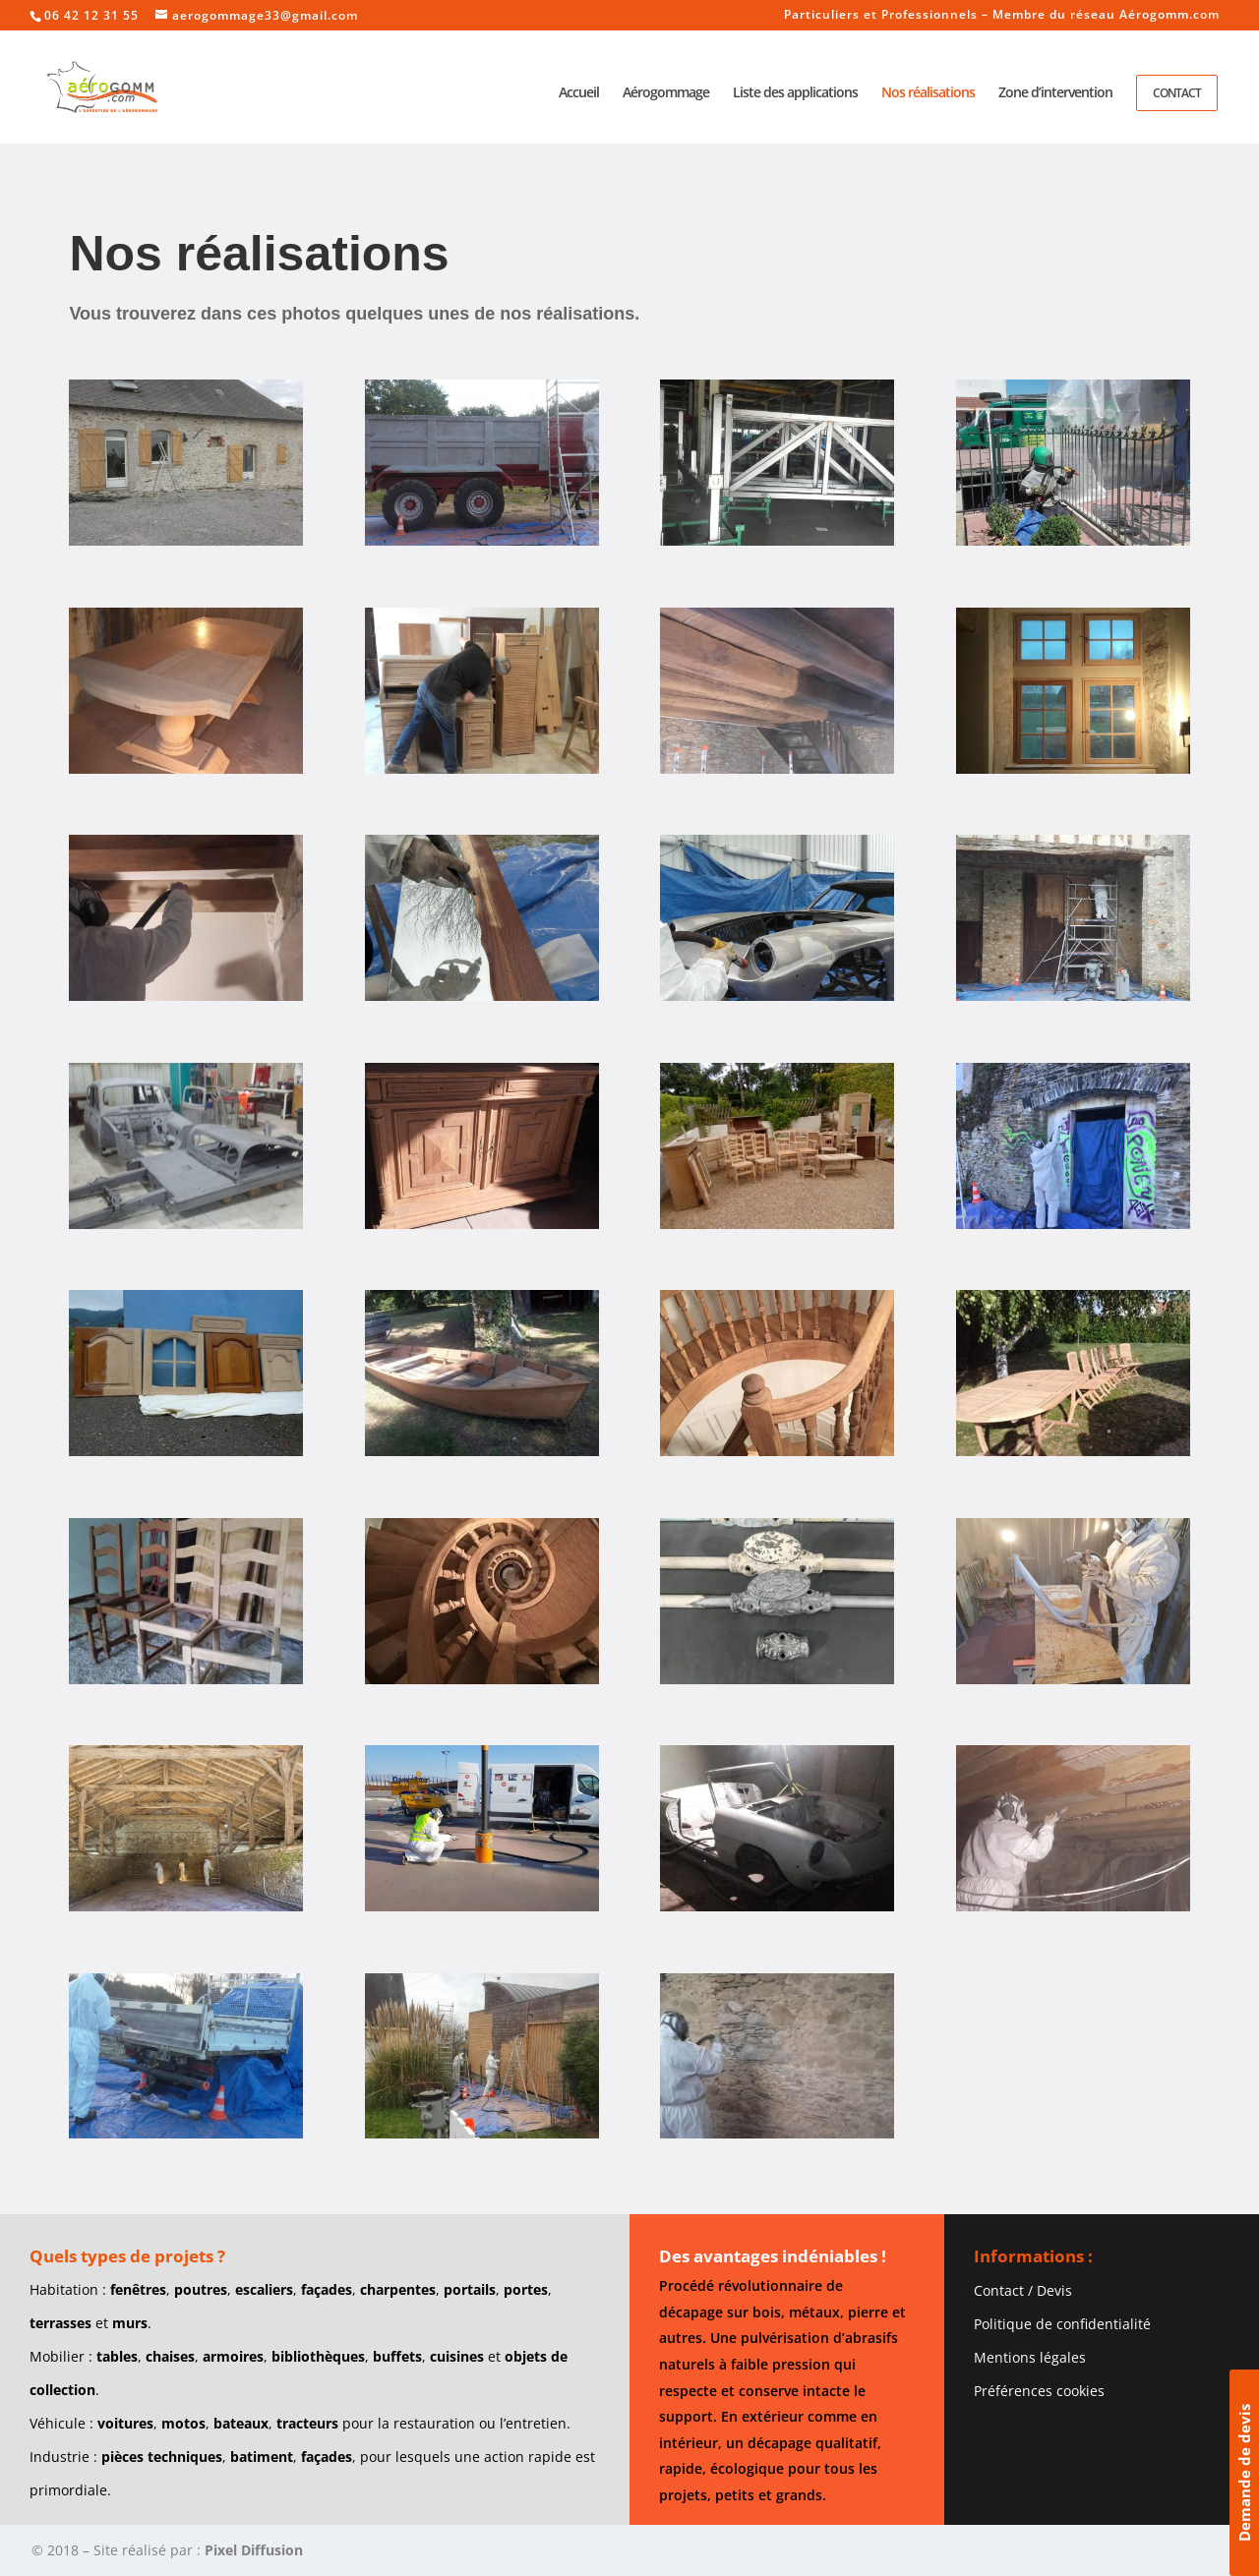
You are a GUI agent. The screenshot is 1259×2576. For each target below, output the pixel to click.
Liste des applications (795, 93)
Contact (1177, 93)
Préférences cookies (1039, 2390)
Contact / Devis (1023, 2290)
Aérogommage (666, 93)
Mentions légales (1030, 2357)
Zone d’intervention (1055, 93)
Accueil (579, 93)
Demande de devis (1244, 2473)
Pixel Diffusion (254, 2550)
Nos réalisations (928, 93)
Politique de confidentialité (1062, 2323)
